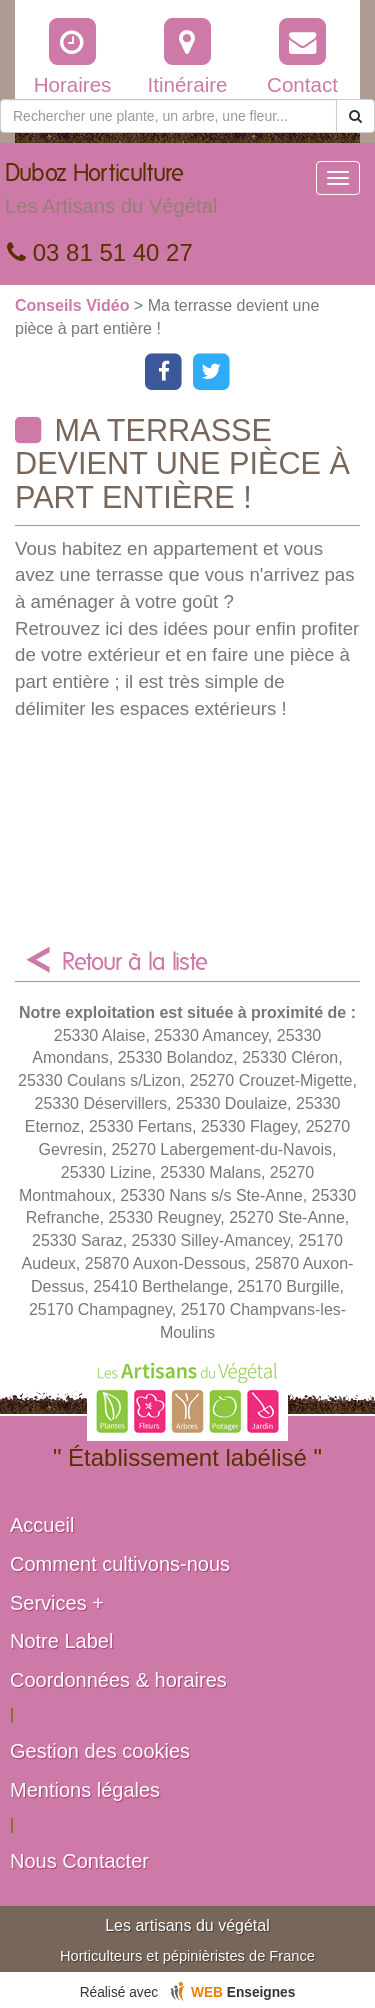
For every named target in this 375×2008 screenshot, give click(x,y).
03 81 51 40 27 (100, 252)
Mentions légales (85, 1790)
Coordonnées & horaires (118, 1680)
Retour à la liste (135, 963)
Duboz (111, 194)
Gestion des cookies (100, 1751)
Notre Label (61, 1641)
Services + (57, 1603)
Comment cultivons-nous (120, 1564)
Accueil (42, 1525)
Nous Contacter (79, 1861)
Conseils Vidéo (74, 305)
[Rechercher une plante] (168, 116)
